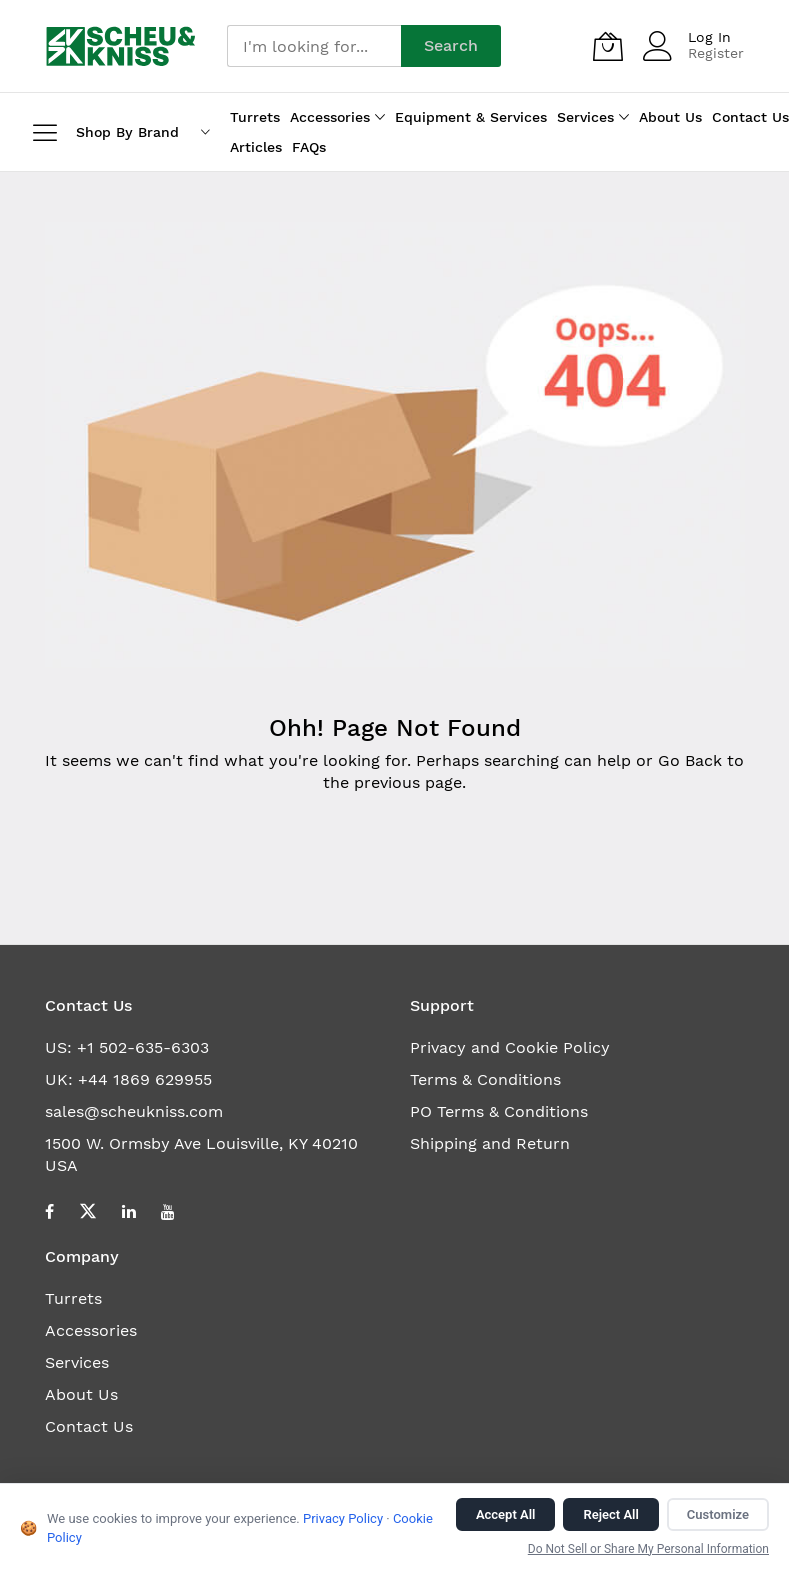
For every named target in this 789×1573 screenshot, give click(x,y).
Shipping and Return (490, 1143)
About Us (81, 1394)
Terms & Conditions (485, 1079)
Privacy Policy (343, 1518)
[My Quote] (608, 46)
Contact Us (89, 1426)
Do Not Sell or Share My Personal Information (648, 1549)
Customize (718, 1514)
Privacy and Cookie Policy (510, 1047)
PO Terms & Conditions (499, 1111)
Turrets (73, 1298)
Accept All (506, 1514)
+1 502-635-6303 (143, 1047)
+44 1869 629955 (145, 1079)
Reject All (610, 1514)
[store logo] (121, 46)
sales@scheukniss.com (134, 1111)
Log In (709, 37)
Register (716, 53)
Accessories (91, 1330)
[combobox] (314, 46)
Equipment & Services (471, 117)
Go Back (690, 760)
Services (77, 1362)
